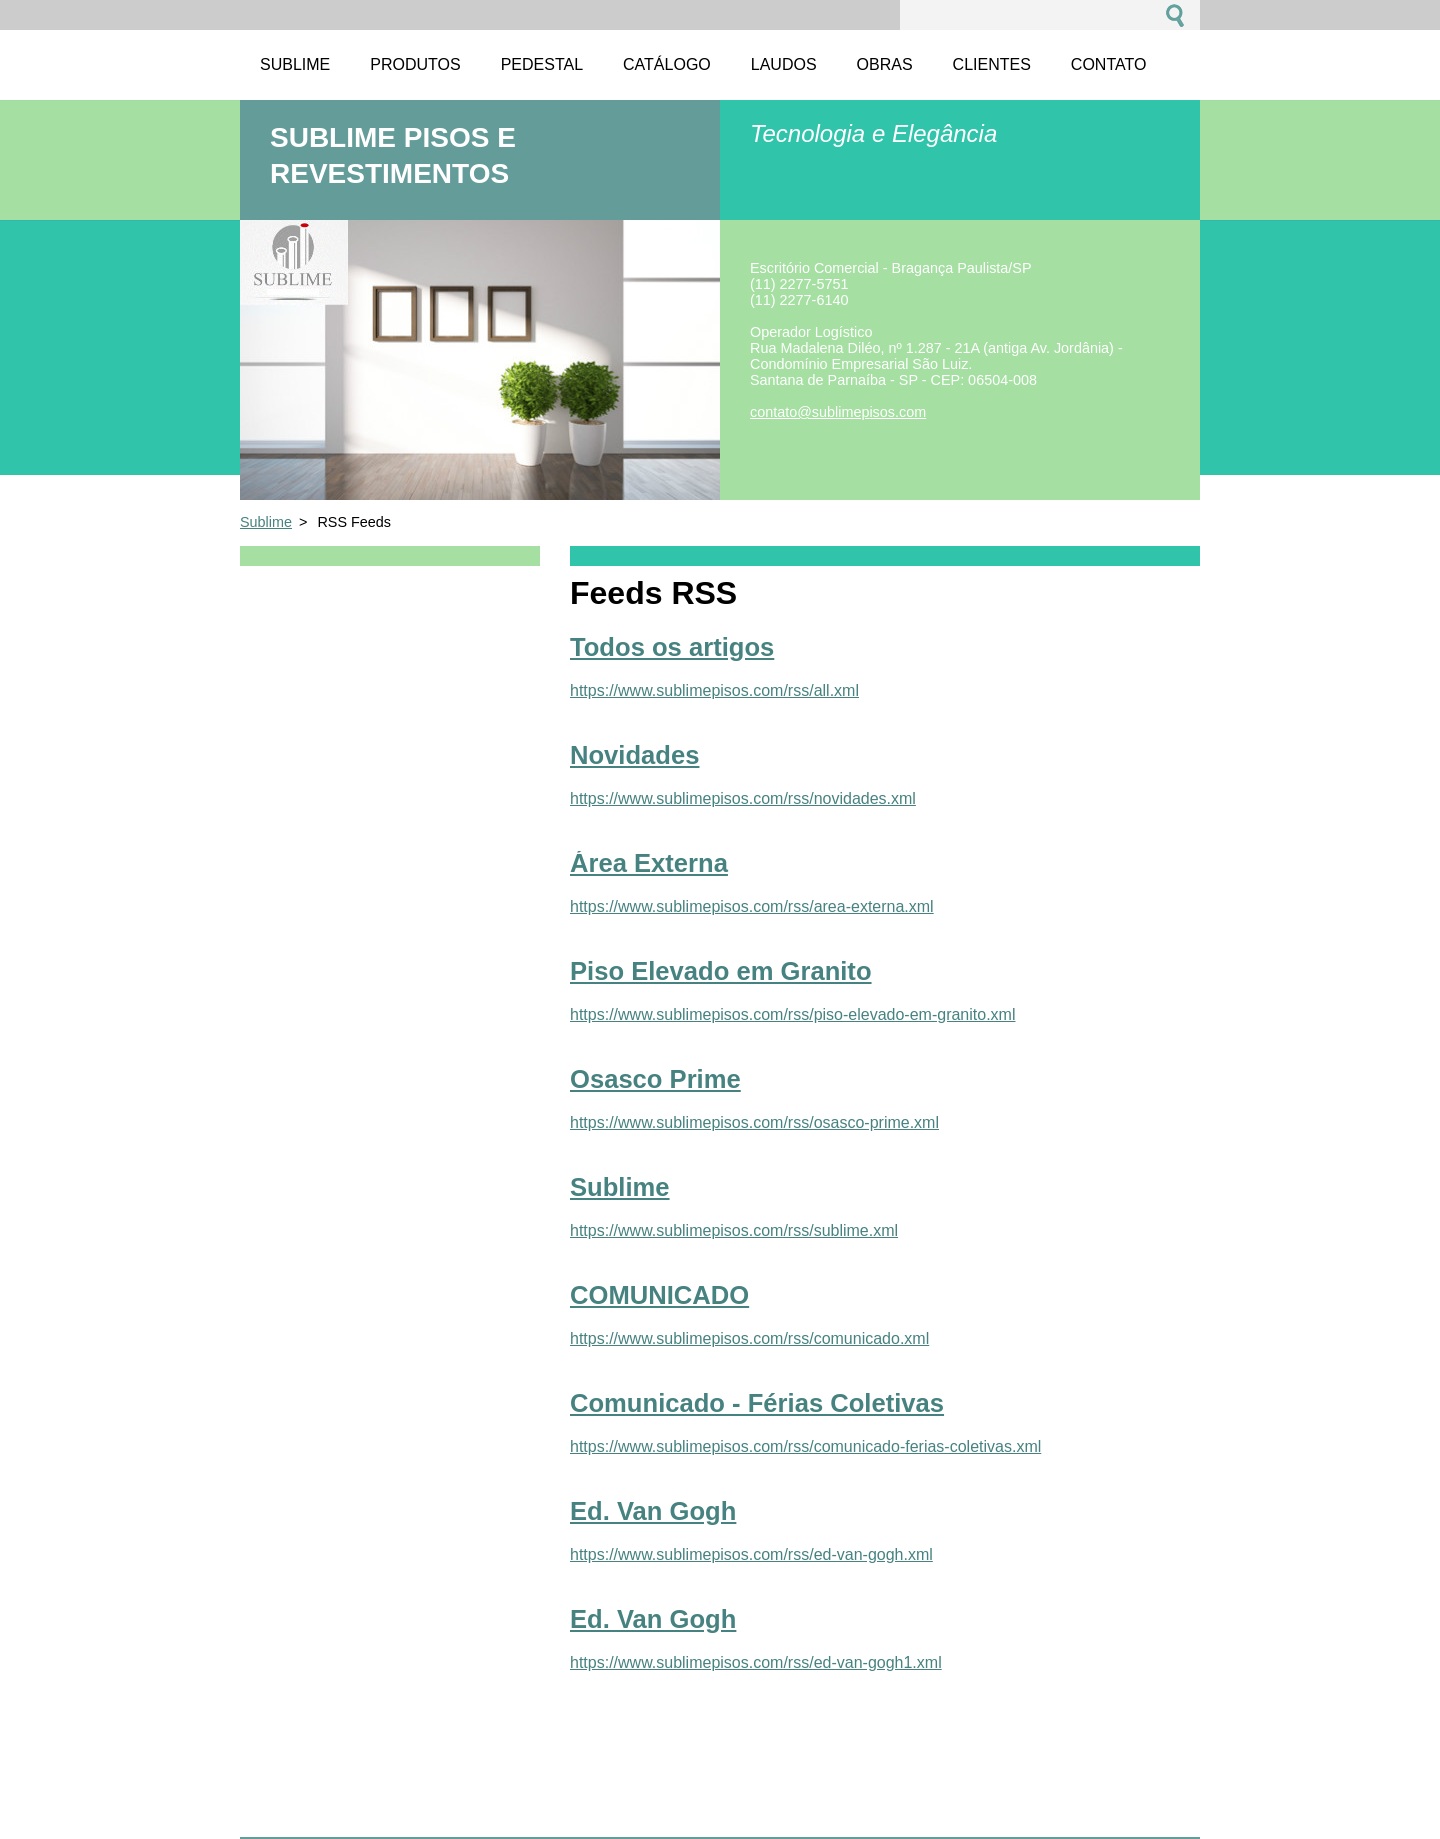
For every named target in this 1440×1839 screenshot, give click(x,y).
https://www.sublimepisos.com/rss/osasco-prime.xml (754, 1122)
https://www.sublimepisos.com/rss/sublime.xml (734, 1230)
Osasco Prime (655, 1079)
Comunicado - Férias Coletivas (757, 1403)
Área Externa (649, 863)
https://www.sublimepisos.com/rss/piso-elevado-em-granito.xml (792, 1014)
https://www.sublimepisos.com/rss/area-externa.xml (752, 906)
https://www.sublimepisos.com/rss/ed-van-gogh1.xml (756, 1662)
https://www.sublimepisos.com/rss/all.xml (714, 690)
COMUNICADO (659, 1295)
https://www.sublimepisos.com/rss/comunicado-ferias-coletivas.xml (805, 1446)
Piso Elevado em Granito (721, 971)
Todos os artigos (672, 647)
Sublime (266, 522)
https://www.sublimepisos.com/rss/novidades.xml (743, 798)
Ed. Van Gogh (653, 1511)
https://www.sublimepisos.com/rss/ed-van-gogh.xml (751, 1554)
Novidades (634, 755)
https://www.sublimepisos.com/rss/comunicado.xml (749, 1338)
